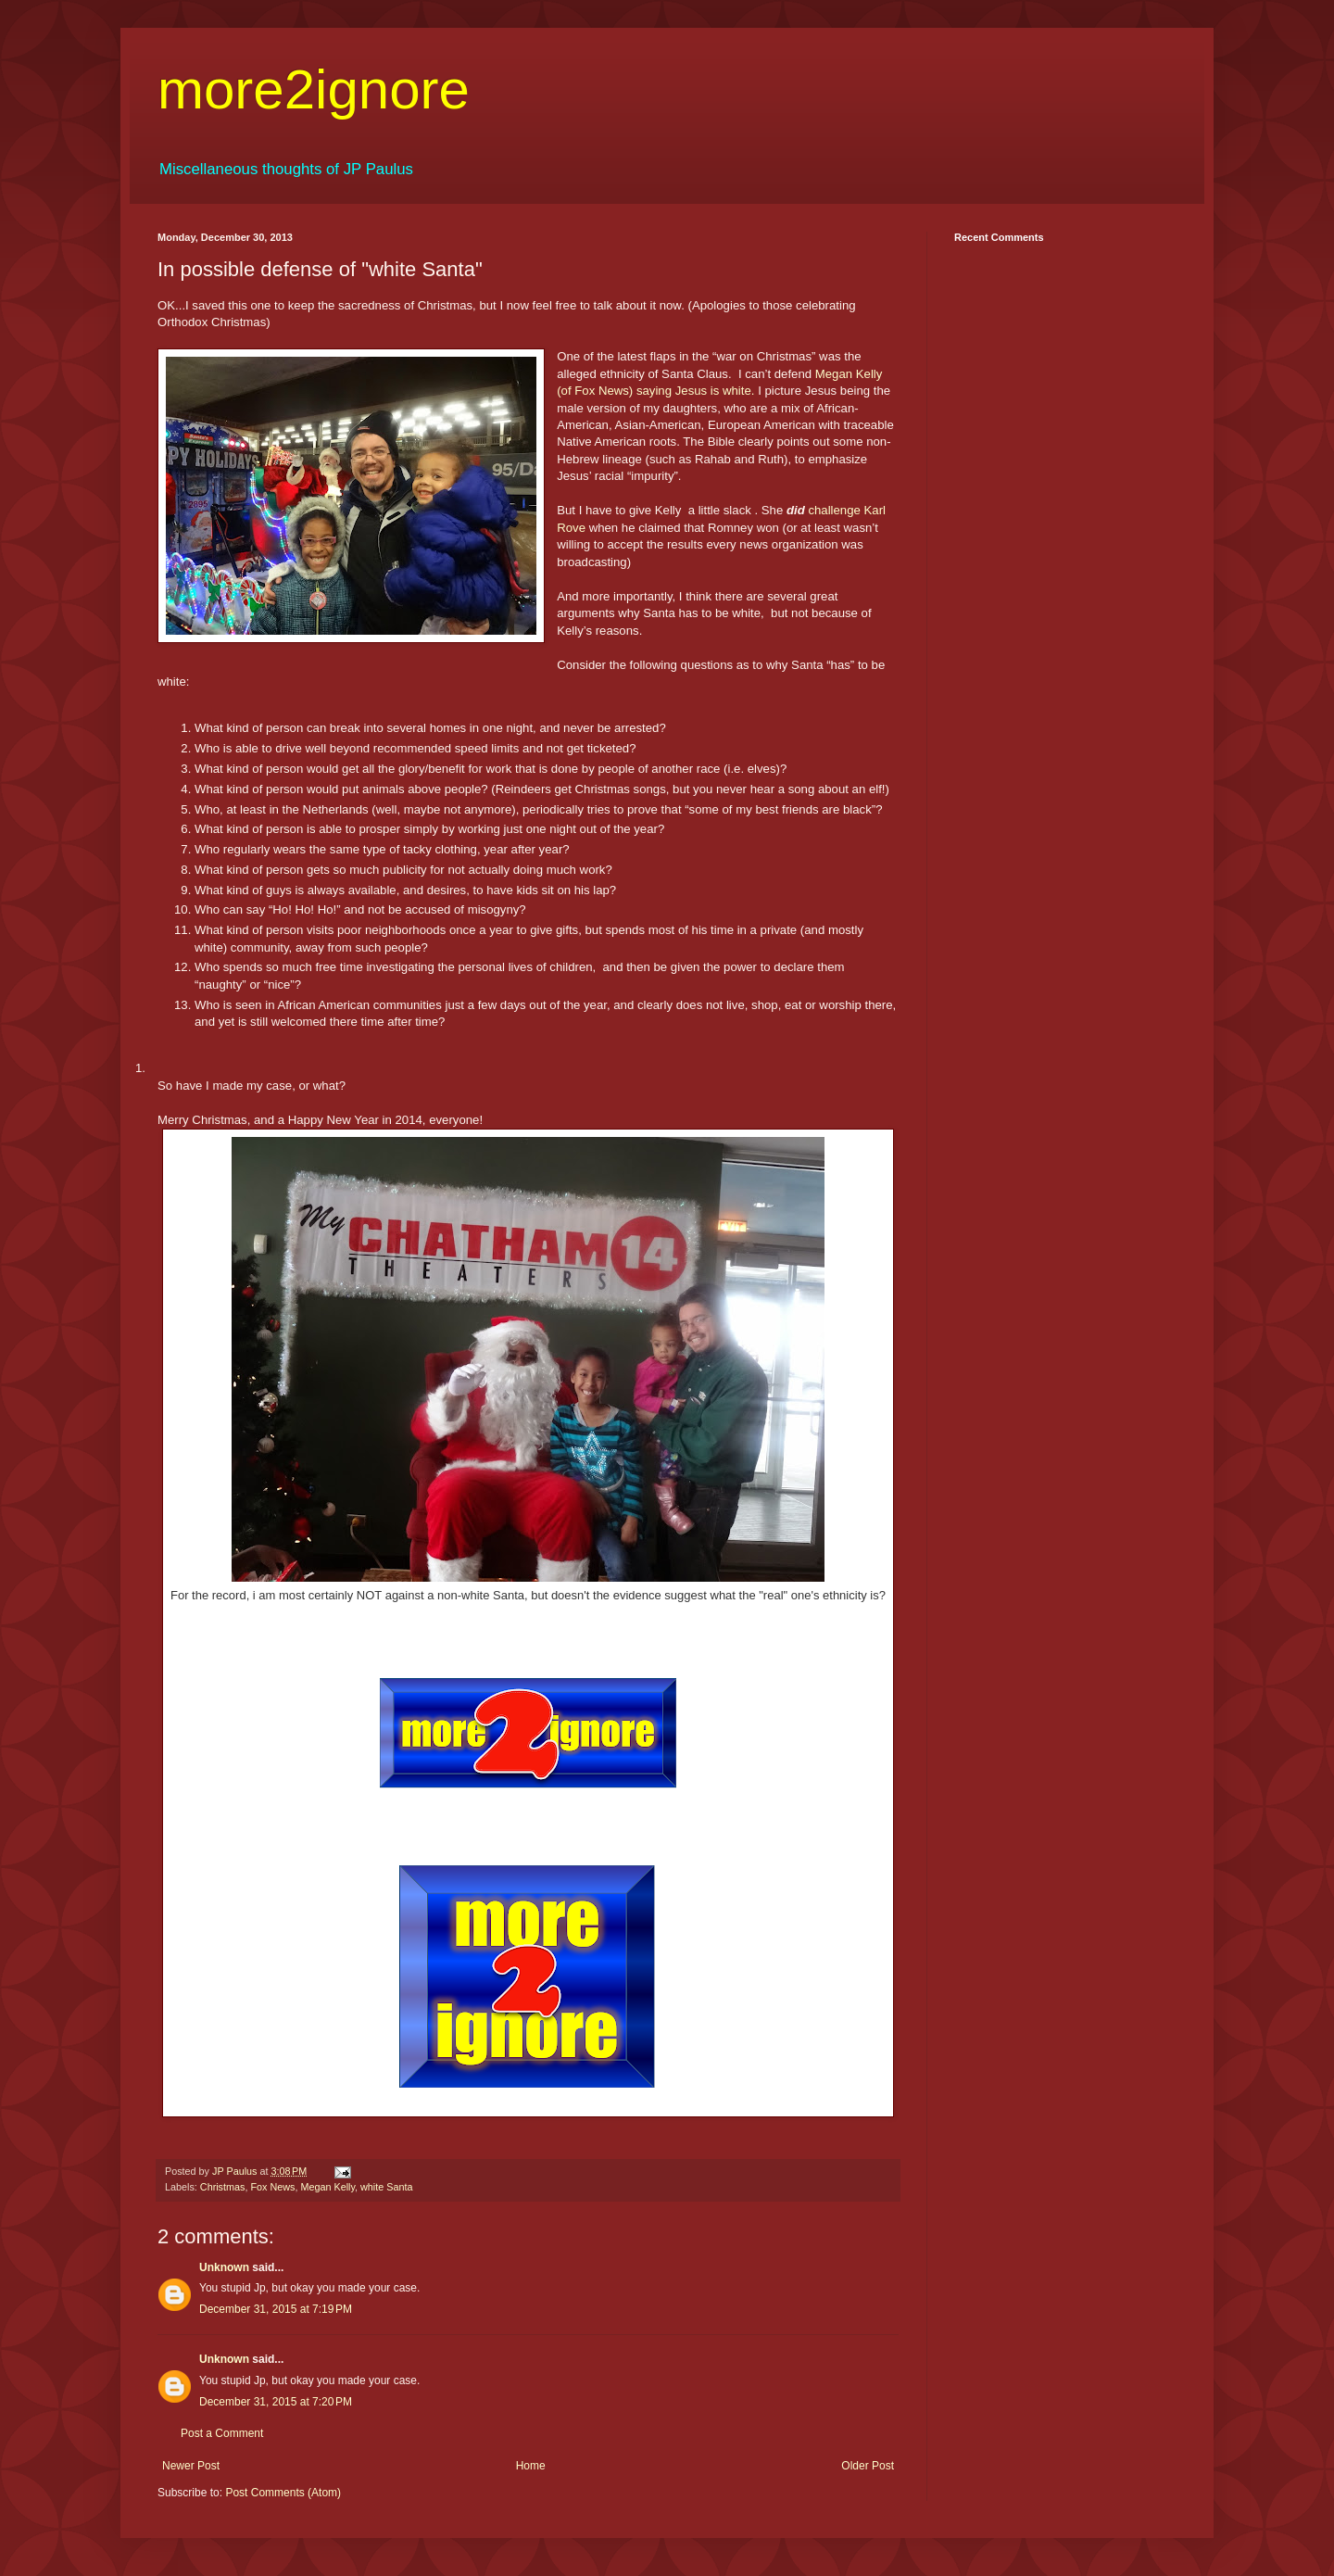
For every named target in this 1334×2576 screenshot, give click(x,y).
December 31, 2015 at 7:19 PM (275, 2309)
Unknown (224, 2267)
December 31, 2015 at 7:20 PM (275, 2401)
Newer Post (191, 2465)
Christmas (222, 2186)
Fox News (272, 2186)
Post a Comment (222, 2433)
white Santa (386, 2186)
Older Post (867, 2465)
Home (531, 2465)
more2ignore (313, 89)
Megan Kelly (327, 2186)
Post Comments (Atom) (283, 2492)
